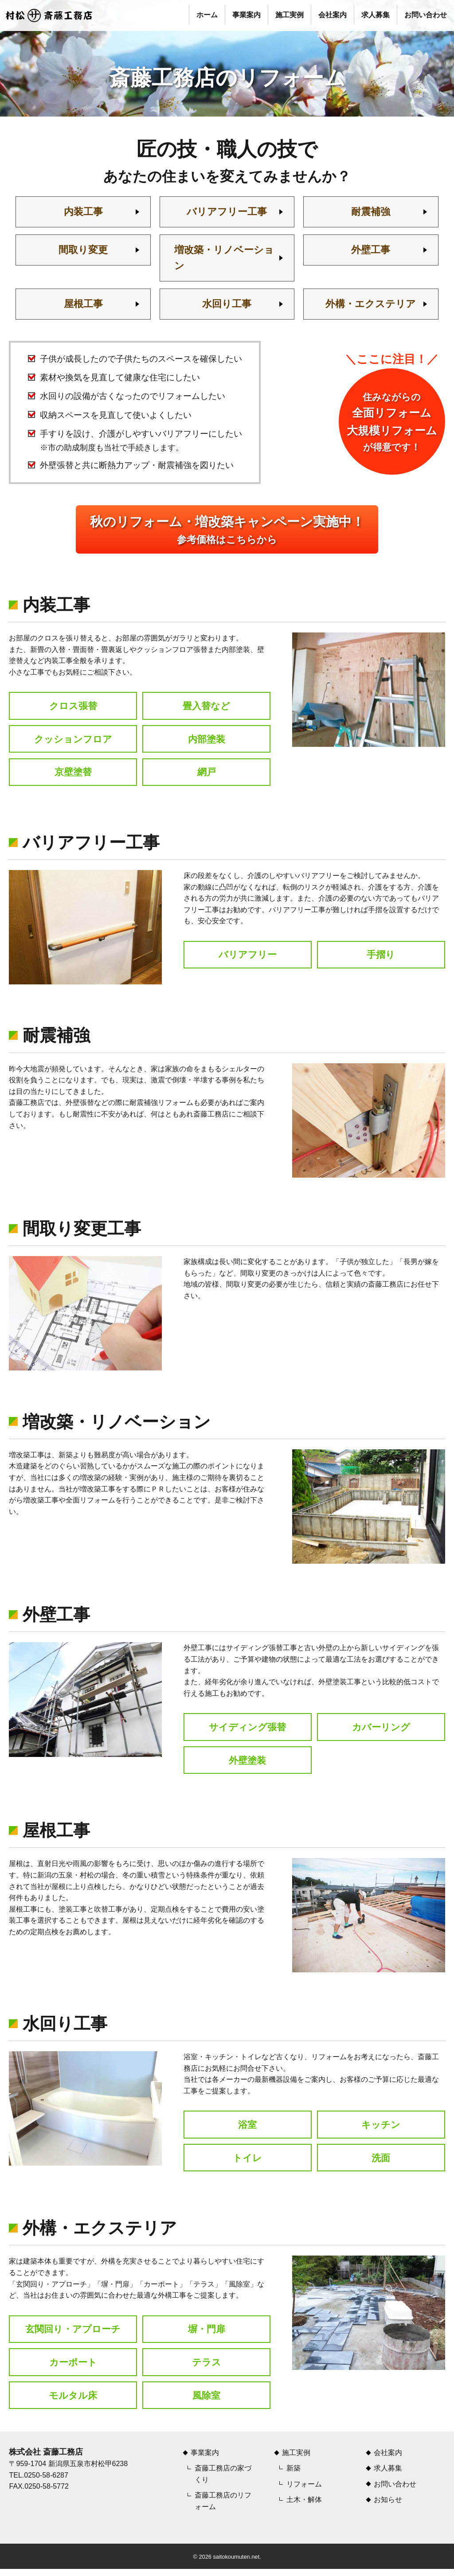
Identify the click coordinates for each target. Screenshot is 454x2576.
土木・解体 (304, 2506)
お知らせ (388, 2506)
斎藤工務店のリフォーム (223, 2507)
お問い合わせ (425, 15)
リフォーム (304, 2491)
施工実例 (289, 15)
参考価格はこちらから (227, 531)
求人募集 (375, 15)
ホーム (207, 15)
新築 (293, 2475)
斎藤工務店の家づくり (223, 2480)
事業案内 (246, 15)
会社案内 (332, 15)
